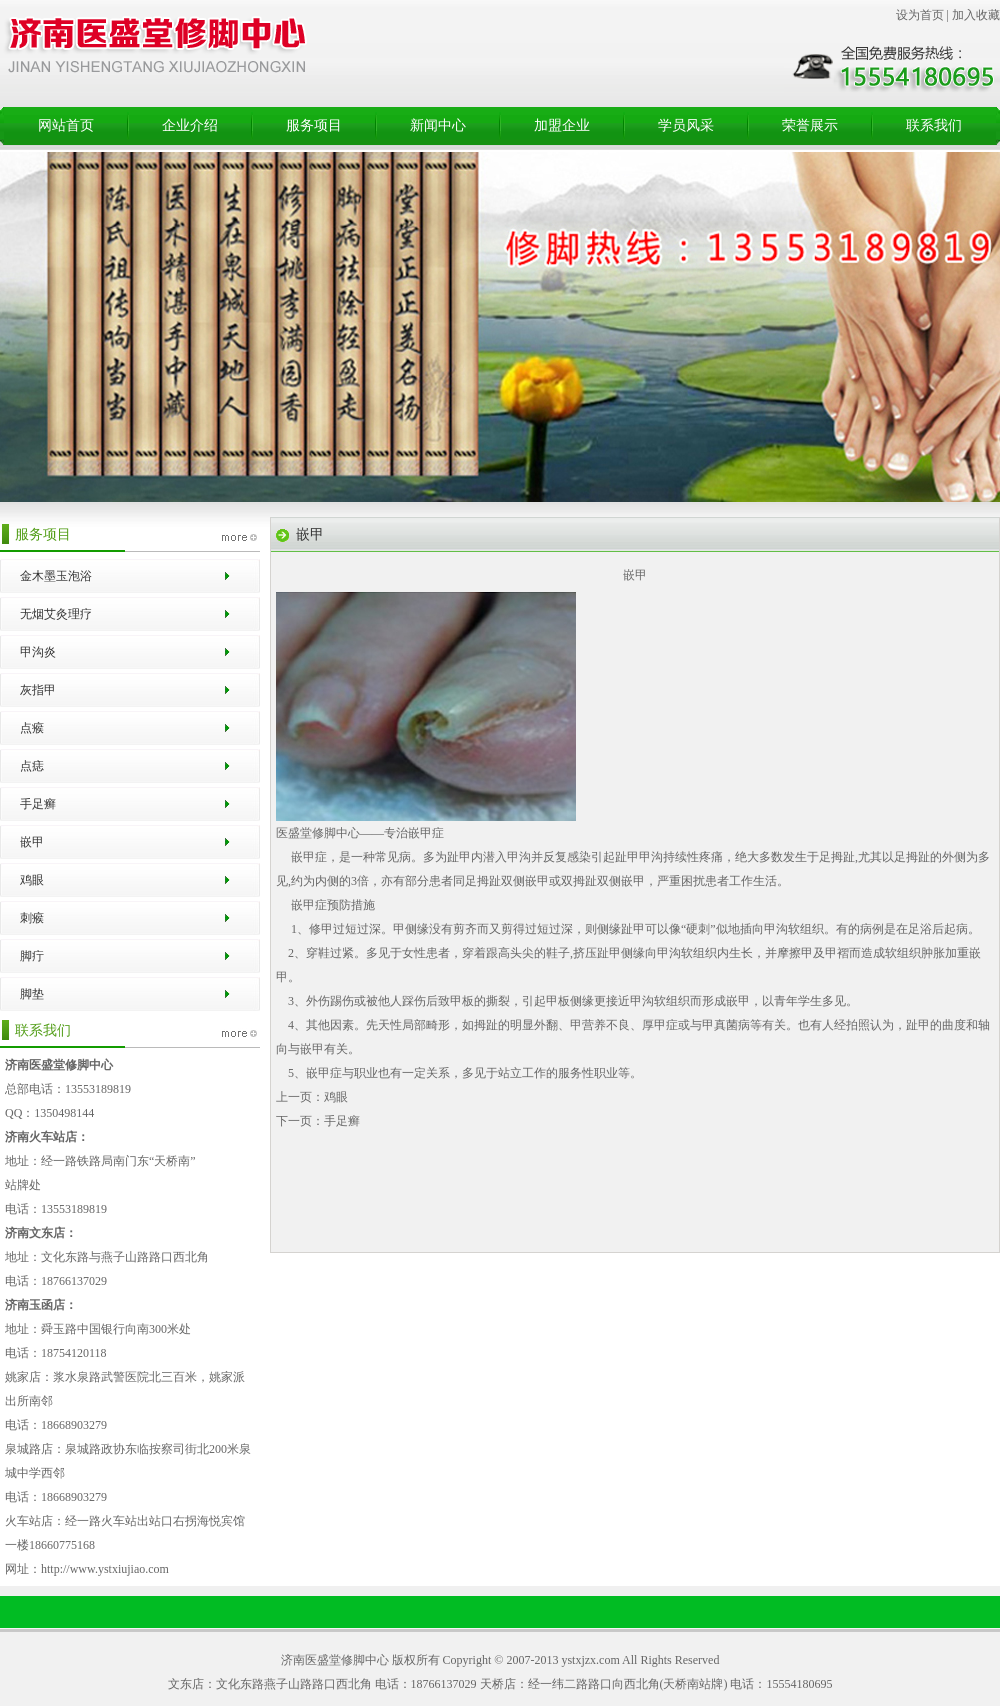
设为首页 (920, 15)
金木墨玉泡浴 (56, 576)
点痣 (32, 766)
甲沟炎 (38, 652)
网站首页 (66, 125)
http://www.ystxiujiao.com (105, 1569)
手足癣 (38, 804)
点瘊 (32, 728)
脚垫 (32, 994)
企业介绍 (190, 125)
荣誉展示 (810, 125)
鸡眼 (32, 880)
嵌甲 (32, 842)
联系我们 (934, 125)
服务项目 (314, 125)
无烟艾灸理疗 (56, 614)
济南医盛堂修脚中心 (335, 1660)
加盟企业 (562, 125)
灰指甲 (38, 690)
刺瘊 (32, 918)
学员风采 (686, 125)
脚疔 (32, 956)
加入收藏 (976, 15)
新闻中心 (438, 125)
